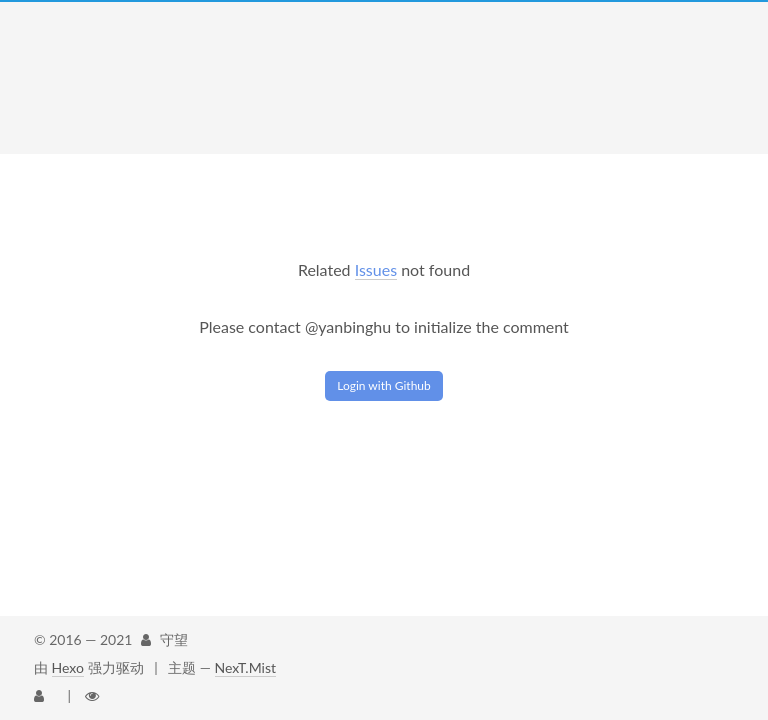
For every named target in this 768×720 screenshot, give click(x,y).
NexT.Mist (245, 667)
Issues (376, 269)
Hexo (68, 667)
